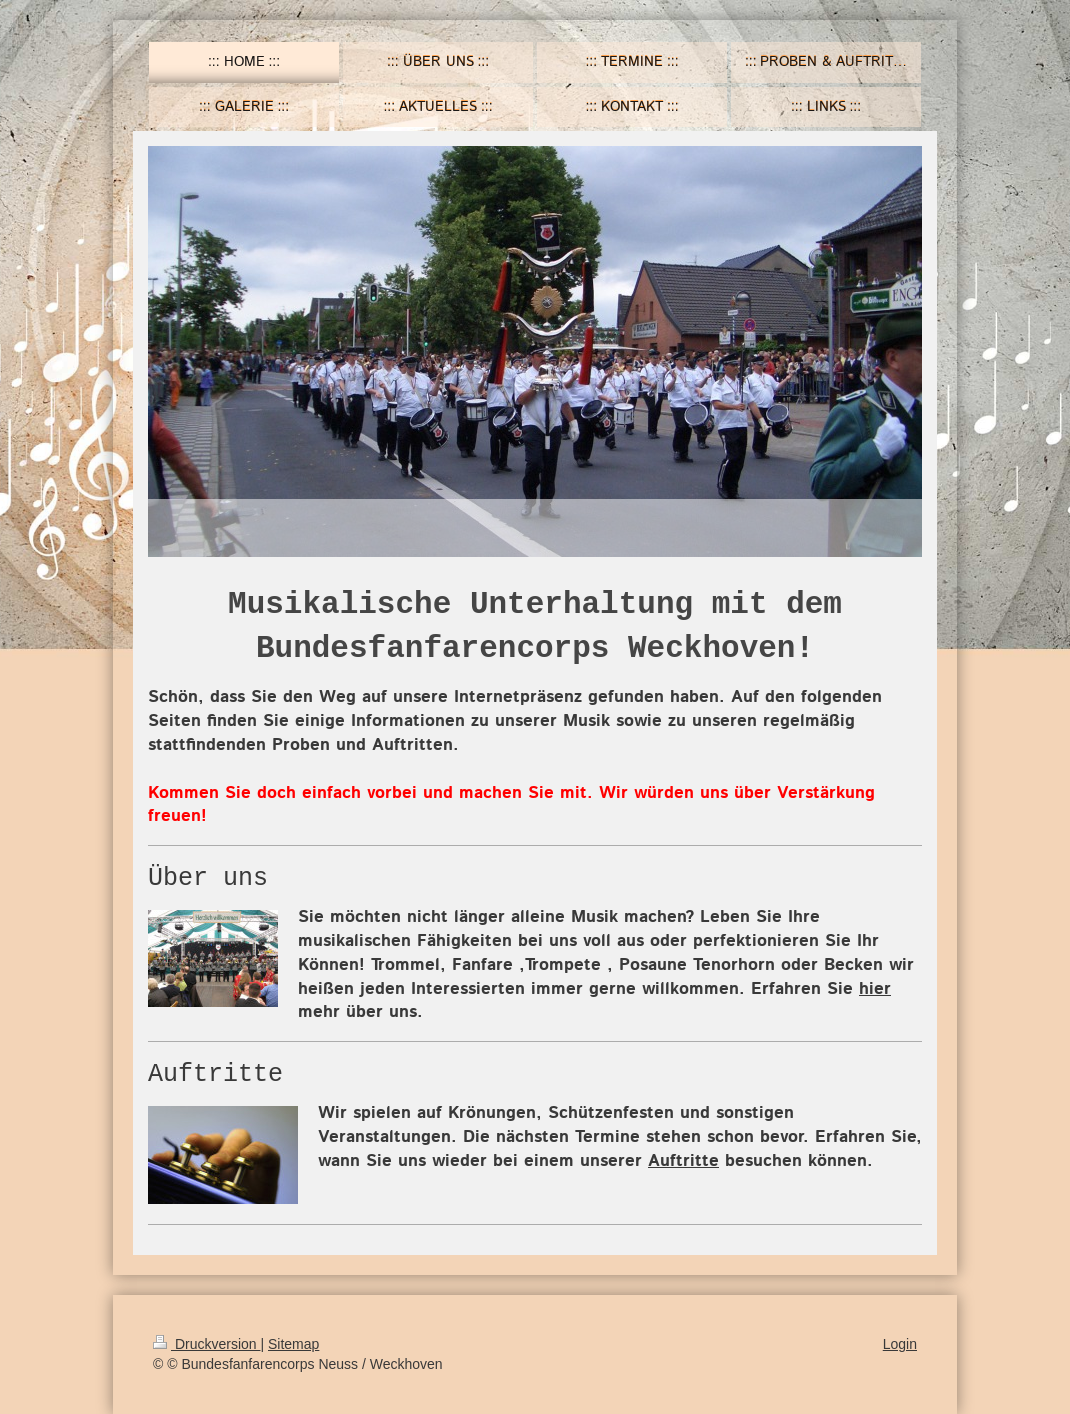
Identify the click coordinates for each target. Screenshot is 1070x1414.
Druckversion (206, 1344)
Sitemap (293, 1344)
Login (900, 1344)
